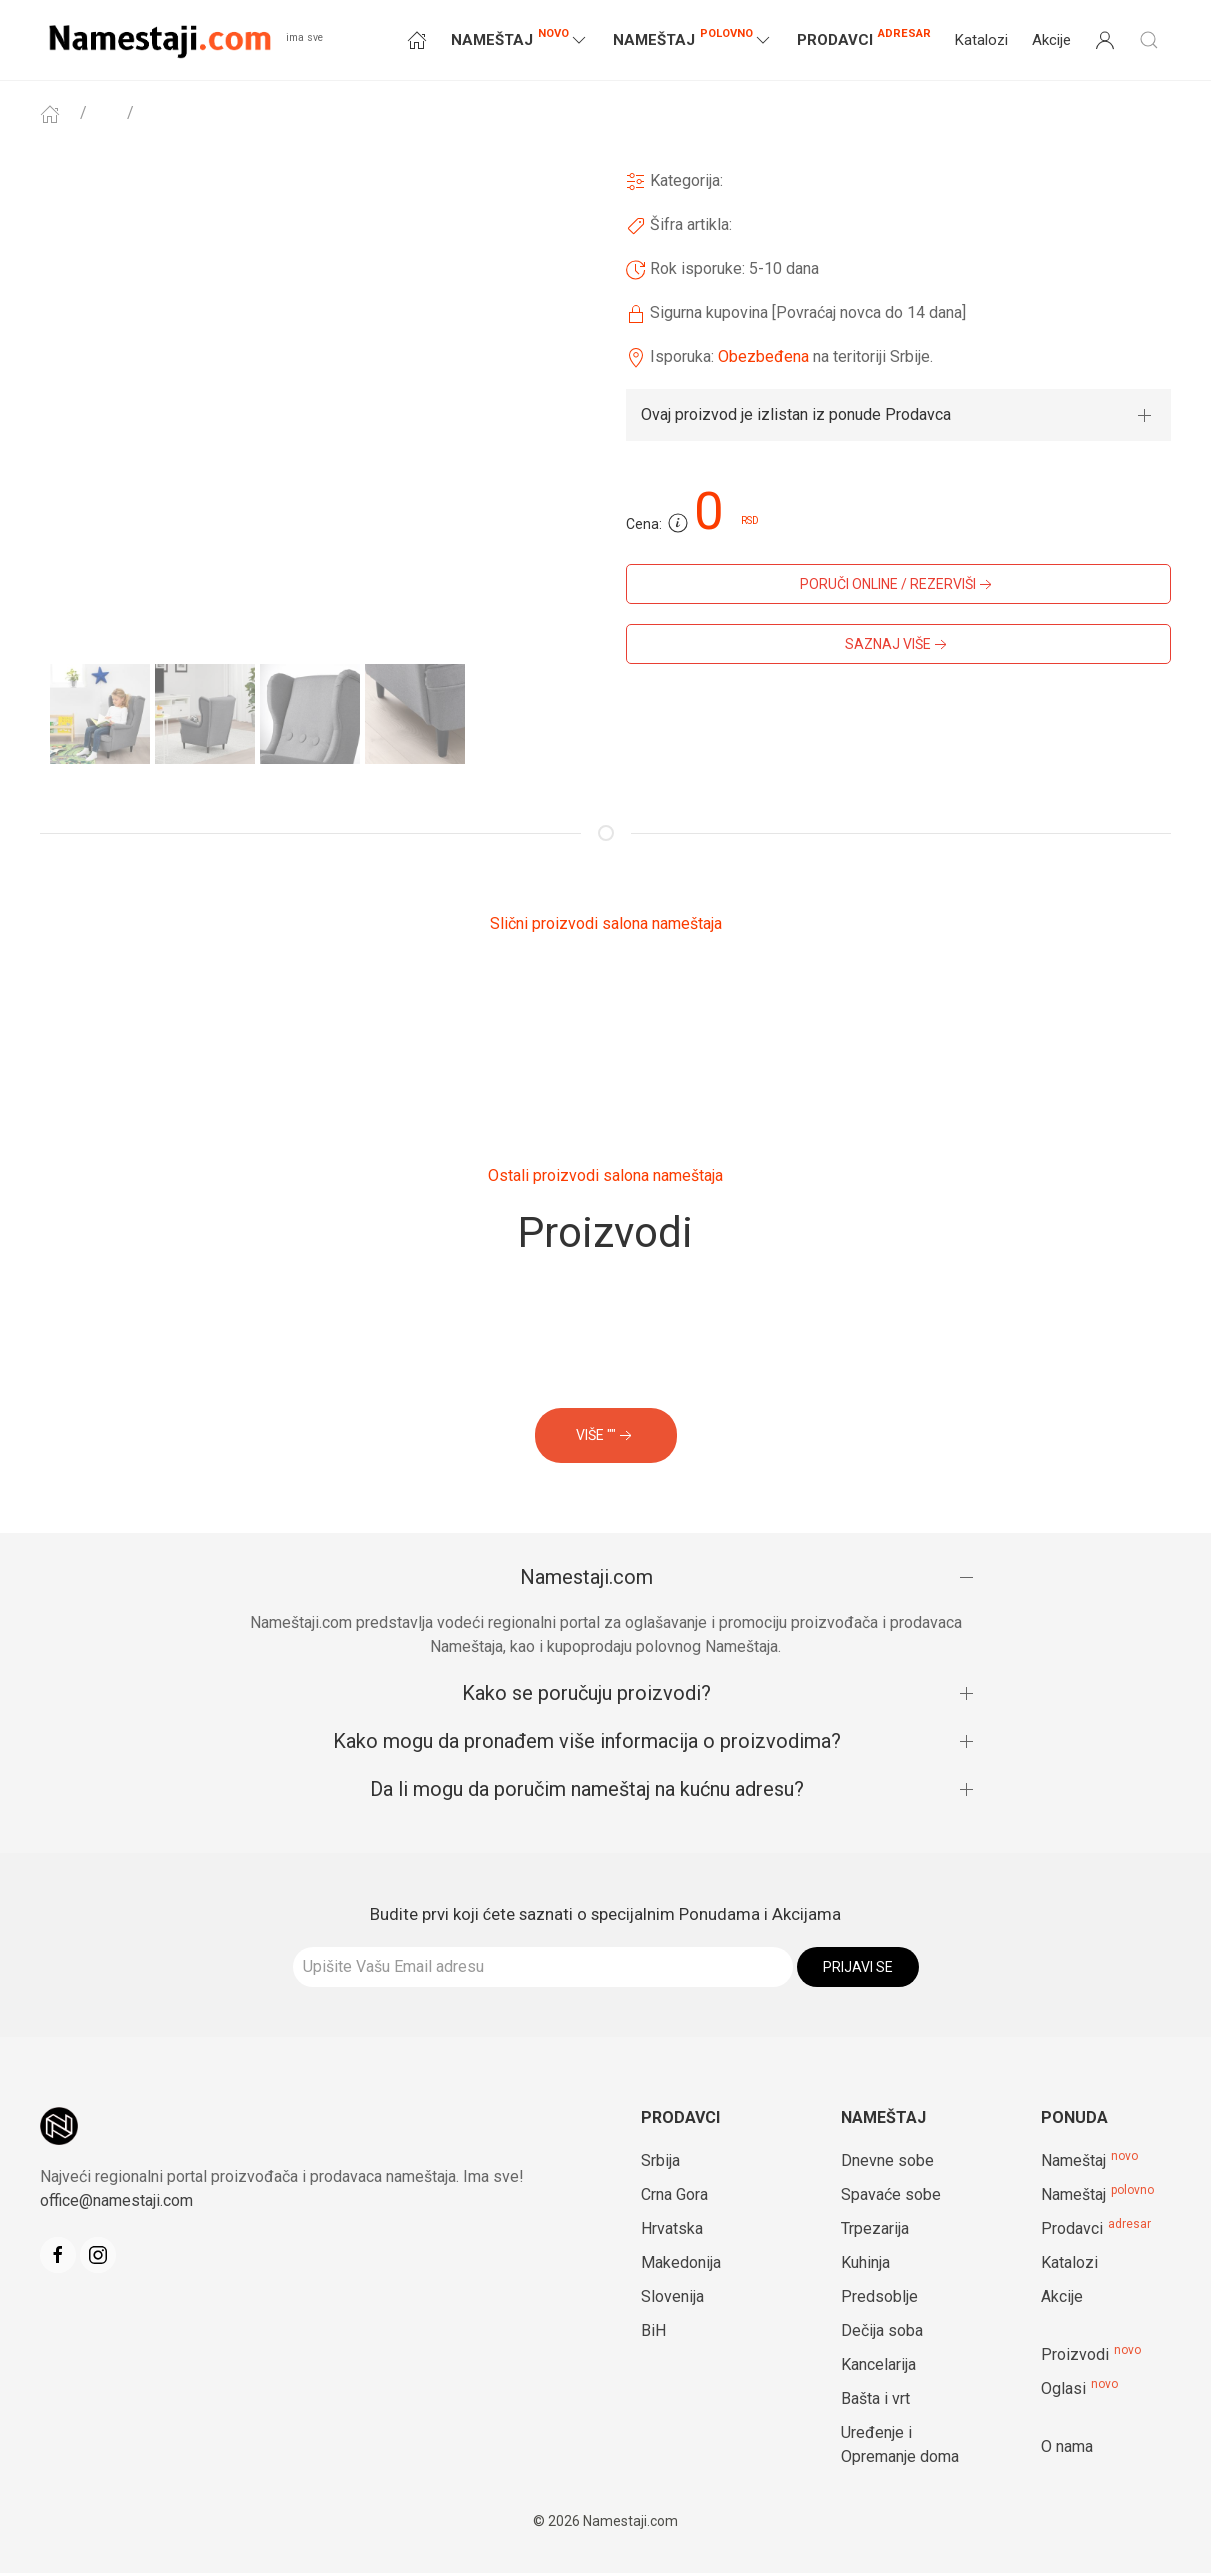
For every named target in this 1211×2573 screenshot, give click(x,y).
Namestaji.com (586, 1577)
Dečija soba (882, 2330)
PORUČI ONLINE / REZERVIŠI (898, 585)
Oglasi (1063, 2388)
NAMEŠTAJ (520, 38)
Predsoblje (879, 2296)
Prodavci (864, 37)
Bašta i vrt (875, 2398)
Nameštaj (1073, 2160)
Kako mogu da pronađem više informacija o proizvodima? (587, 1741)
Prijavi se (858, 1967)
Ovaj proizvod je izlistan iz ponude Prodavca (796, 414)
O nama (1067, 2446)
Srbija (660, 2160)
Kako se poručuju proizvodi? (586, 1693)
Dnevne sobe (887, 2160)
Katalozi (981, 40)
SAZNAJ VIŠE (898, 645)
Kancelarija (878, 2364)
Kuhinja (865, 2262)
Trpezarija (875, 2228)
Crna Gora (674, 2194)
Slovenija (672, 2296)
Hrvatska (672, 2228)
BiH (653, 2330)
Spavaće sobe (891, 2194)
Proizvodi (1075, 2354)
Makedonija (681, 2262)
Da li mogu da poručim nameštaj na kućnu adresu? (587, 1789)
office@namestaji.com (116, 2200)
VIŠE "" (606, 1436)
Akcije (1051, 40)
